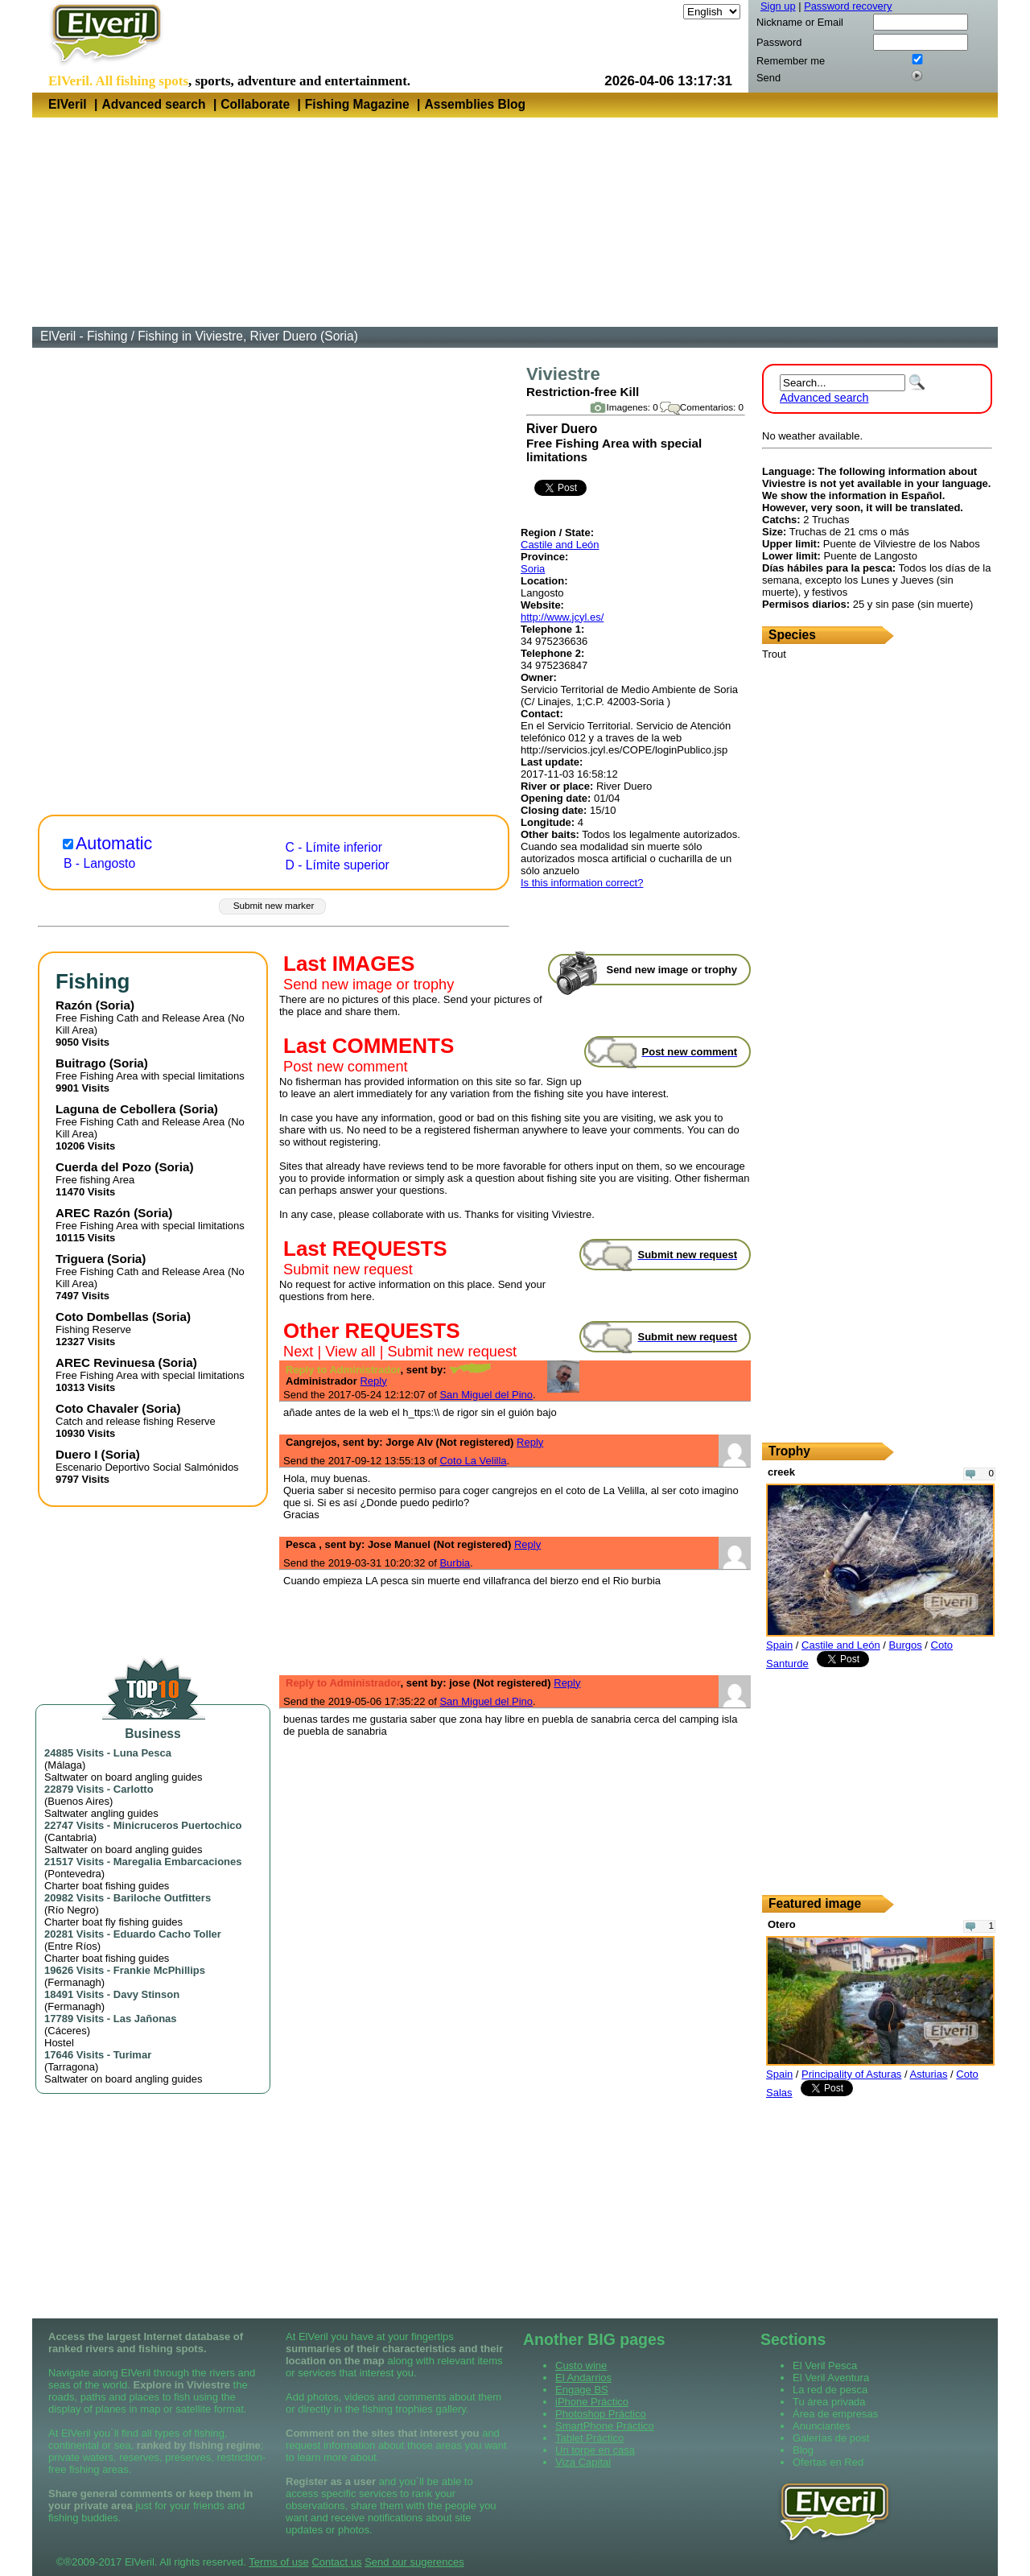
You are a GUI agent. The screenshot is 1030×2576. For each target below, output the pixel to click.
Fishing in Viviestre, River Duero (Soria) (248, 336)
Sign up (778, 6)
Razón (74, 1005)
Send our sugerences (414, 2562)
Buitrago (81, 1063)
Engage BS (581, 2390)
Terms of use (278, 2562)
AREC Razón (93, 1213)
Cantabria (70, 1837)
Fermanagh (74, 1982)
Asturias (929, 2074)
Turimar (132, 2055)
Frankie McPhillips (159, 1970)
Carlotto (133, 1789)
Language (657, 12)
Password (778, 42)
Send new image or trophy (368, 984)
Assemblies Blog (474, 104)
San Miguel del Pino (486, 1395)
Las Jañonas (145, 2019)
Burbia (454, 1563)
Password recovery (848, 6)
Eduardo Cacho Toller (167, 1934)
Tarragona (71, 2067)
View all (350, 1352)
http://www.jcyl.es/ (562, 617)
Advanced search (153, 104)
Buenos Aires (78, 1801)
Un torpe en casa (595, 2450)
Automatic (114, 843)
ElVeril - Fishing (83, 336)
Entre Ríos (72, 1946)
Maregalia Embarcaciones (177, 1862)
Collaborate (255, 104)
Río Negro (71, 1910)
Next (298, 1352)
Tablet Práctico (589, 2438)
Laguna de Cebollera (116, 1109)
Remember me (790, 61)
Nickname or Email (799, 22)
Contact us (336, 2562)
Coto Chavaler (97, 1408)
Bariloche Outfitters (162, 1898)
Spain (779, 1645)
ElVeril (67, 104)
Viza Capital (583, 2462)
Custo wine (581, 2365)
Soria (533, 569)
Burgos (905, 1645)
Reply (373, 1381)
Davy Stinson (146, 1994)
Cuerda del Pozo (103, 1167)
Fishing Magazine (357, 104)
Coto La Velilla (472, 1461)
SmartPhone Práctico (604, 2426)
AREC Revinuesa (105, 1362)
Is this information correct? (582, 883)
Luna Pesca (142, 1753)
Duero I (76, 1454)
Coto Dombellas (102, 1316)
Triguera (80, 1258)
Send (768, 78)
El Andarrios (583, 2378)
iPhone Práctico (591, 2402)
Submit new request (348, 1269)
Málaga (64, 1765)
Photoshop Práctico (600, 2414)
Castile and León (560, 545)
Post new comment (345, 1067)
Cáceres (66, 2031)
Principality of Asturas (851, 2074)
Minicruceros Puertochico (177, 1825)
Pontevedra (74, 1874)
